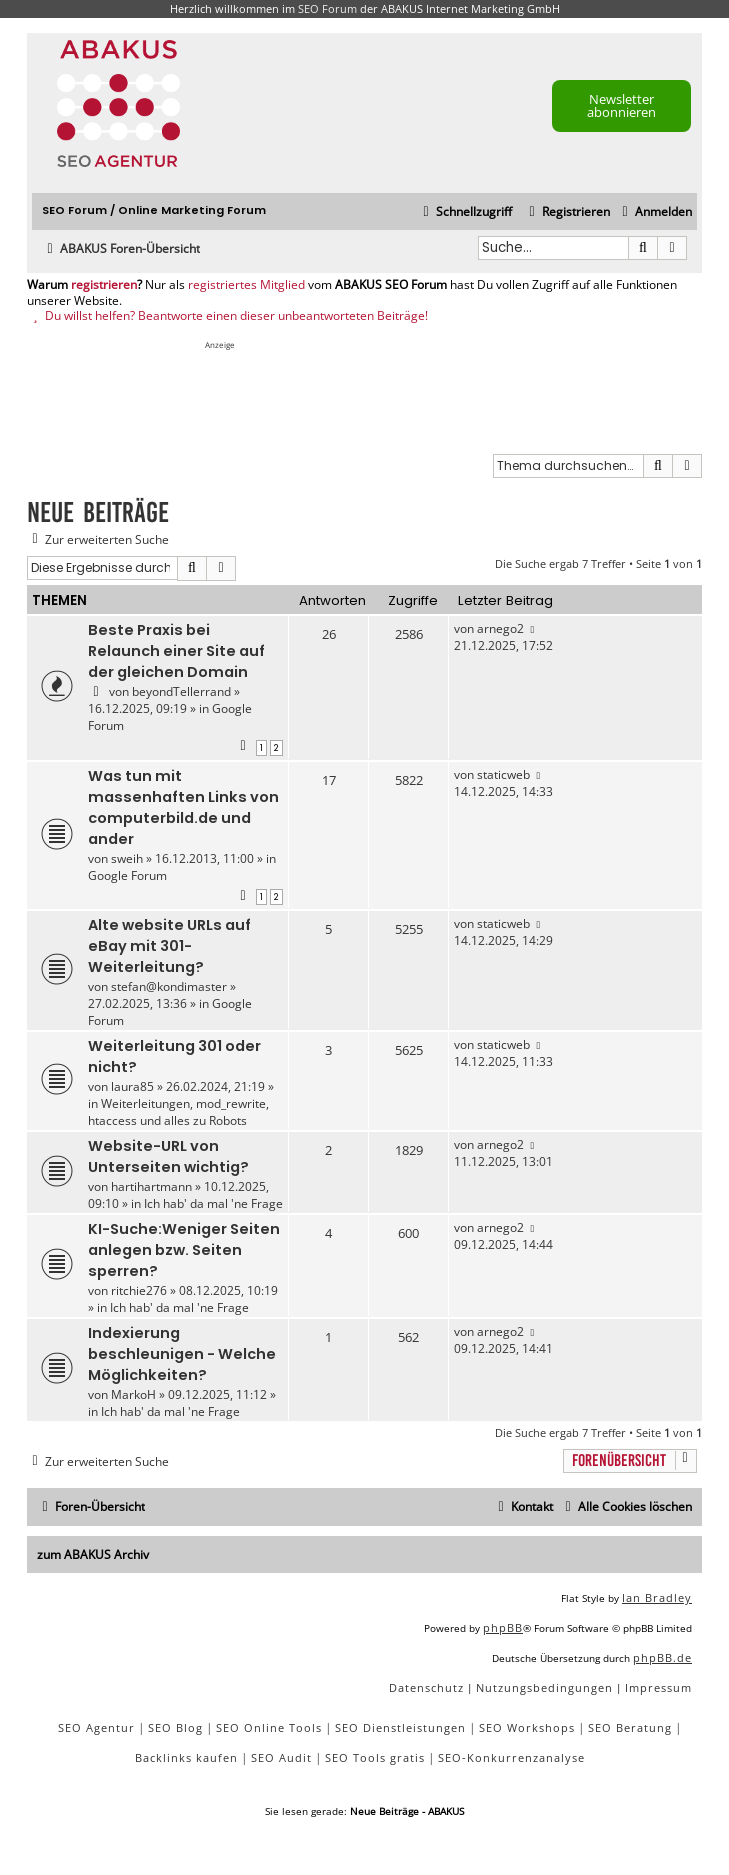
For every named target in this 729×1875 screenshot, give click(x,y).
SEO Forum (327, 8)
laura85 (132, 1086)
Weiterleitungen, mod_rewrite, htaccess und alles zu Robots (178, 1112)
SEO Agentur (96, 1727)
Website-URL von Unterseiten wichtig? (168, 1156)
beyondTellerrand (181, 691)
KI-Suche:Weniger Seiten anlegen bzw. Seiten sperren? (184, 1250)
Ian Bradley (657, 1597)
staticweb (503, 774)
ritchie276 (139, 1290)
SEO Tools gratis (375, 1757)
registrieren (104, 285)
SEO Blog (175, 1727)
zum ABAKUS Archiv (93, 1554)
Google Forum (127, 875)
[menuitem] (654, 212)
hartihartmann (151, 1186)
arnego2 (500, 628)
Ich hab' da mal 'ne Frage (213, 1203)
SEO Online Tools (269, 1727)
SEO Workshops (527, 1727)
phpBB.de (662, 1657)
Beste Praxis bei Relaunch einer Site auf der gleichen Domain (176, 651)
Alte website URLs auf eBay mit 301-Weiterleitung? (169, 946)
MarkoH (133, 1394)
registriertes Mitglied (246, 285)
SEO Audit (281, 1757)
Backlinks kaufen (186, 1757)
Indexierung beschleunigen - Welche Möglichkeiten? (182, 1354)
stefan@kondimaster (169, 986)
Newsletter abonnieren (621, 105)
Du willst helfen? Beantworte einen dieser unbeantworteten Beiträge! (227, 316)
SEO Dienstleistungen (400, 1727)
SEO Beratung (630, 1727)
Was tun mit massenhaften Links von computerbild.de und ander (183, 807)
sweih (127, 858)
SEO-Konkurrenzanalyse (511, 1757)
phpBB (503, 1627)
